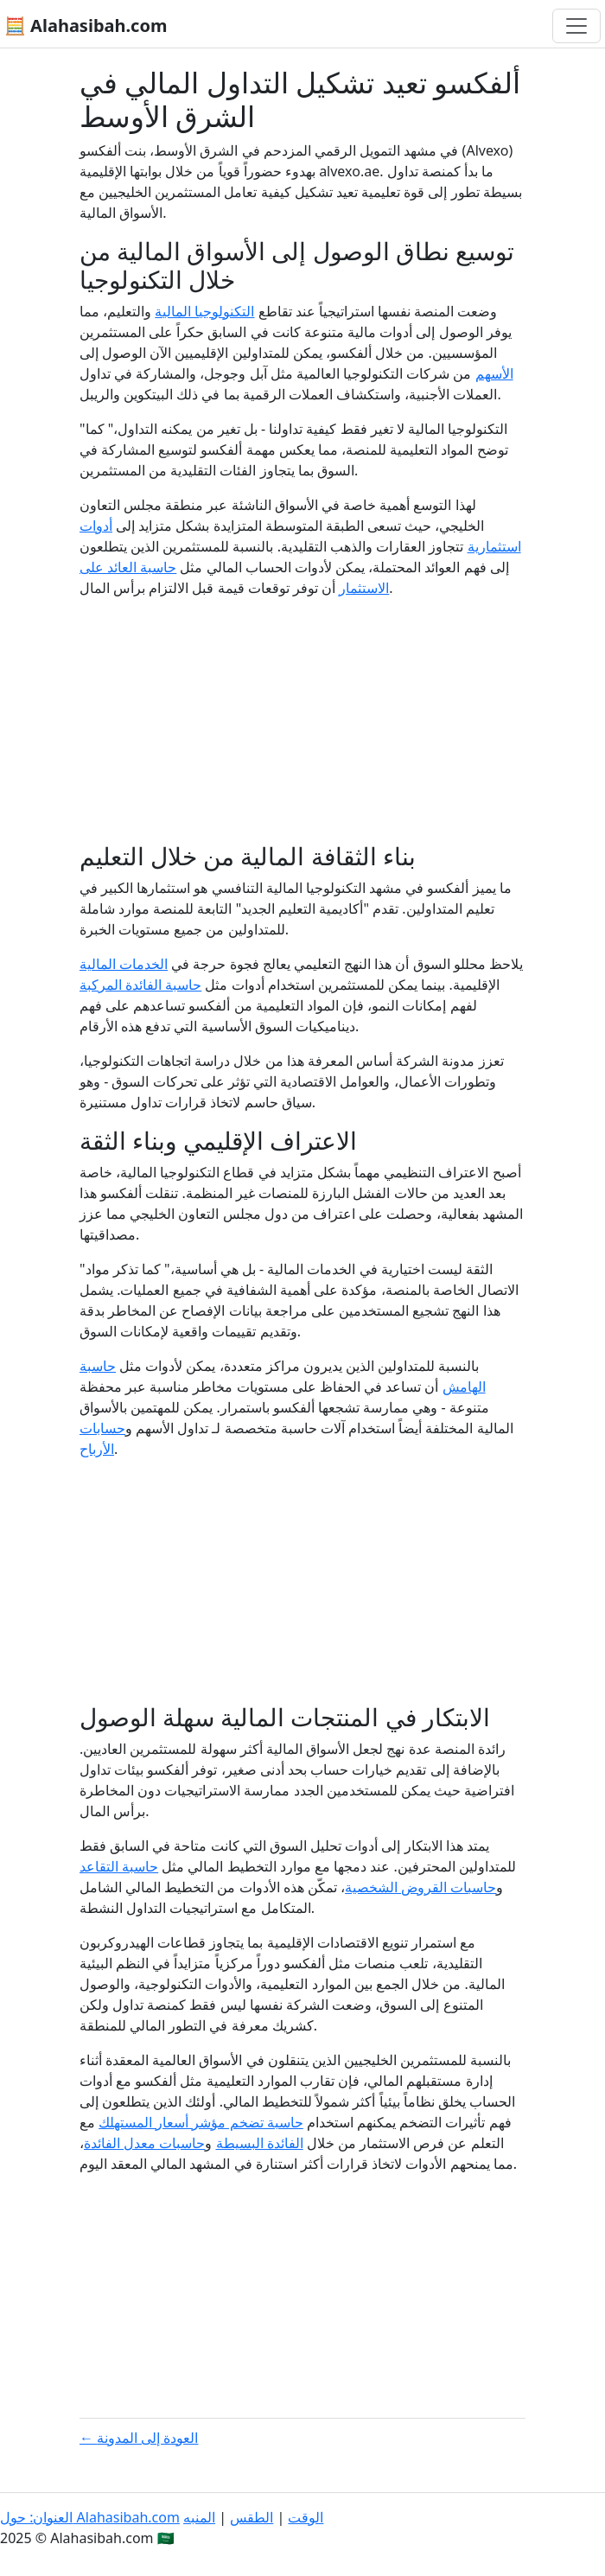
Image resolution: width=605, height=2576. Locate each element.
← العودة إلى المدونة (139, 2437)
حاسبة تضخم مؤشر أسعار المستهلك (201, 2122)
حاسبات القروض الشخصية (420, 1887)
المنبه (199, 2517)
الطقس (251, 2517)
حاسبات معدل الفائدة (144, 2142)
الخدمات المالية (124, 963)
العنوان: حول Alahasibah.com (90, 2517)
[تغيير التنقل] (576, 26)
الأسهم (494, 373)
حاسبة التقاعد (119, 1866)
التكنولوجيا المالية (204, 311)
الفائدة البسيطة (259, 2142)
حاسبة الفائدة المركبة (140, 984)
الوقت (305, 2517)
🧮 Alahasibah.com (85, 25)
